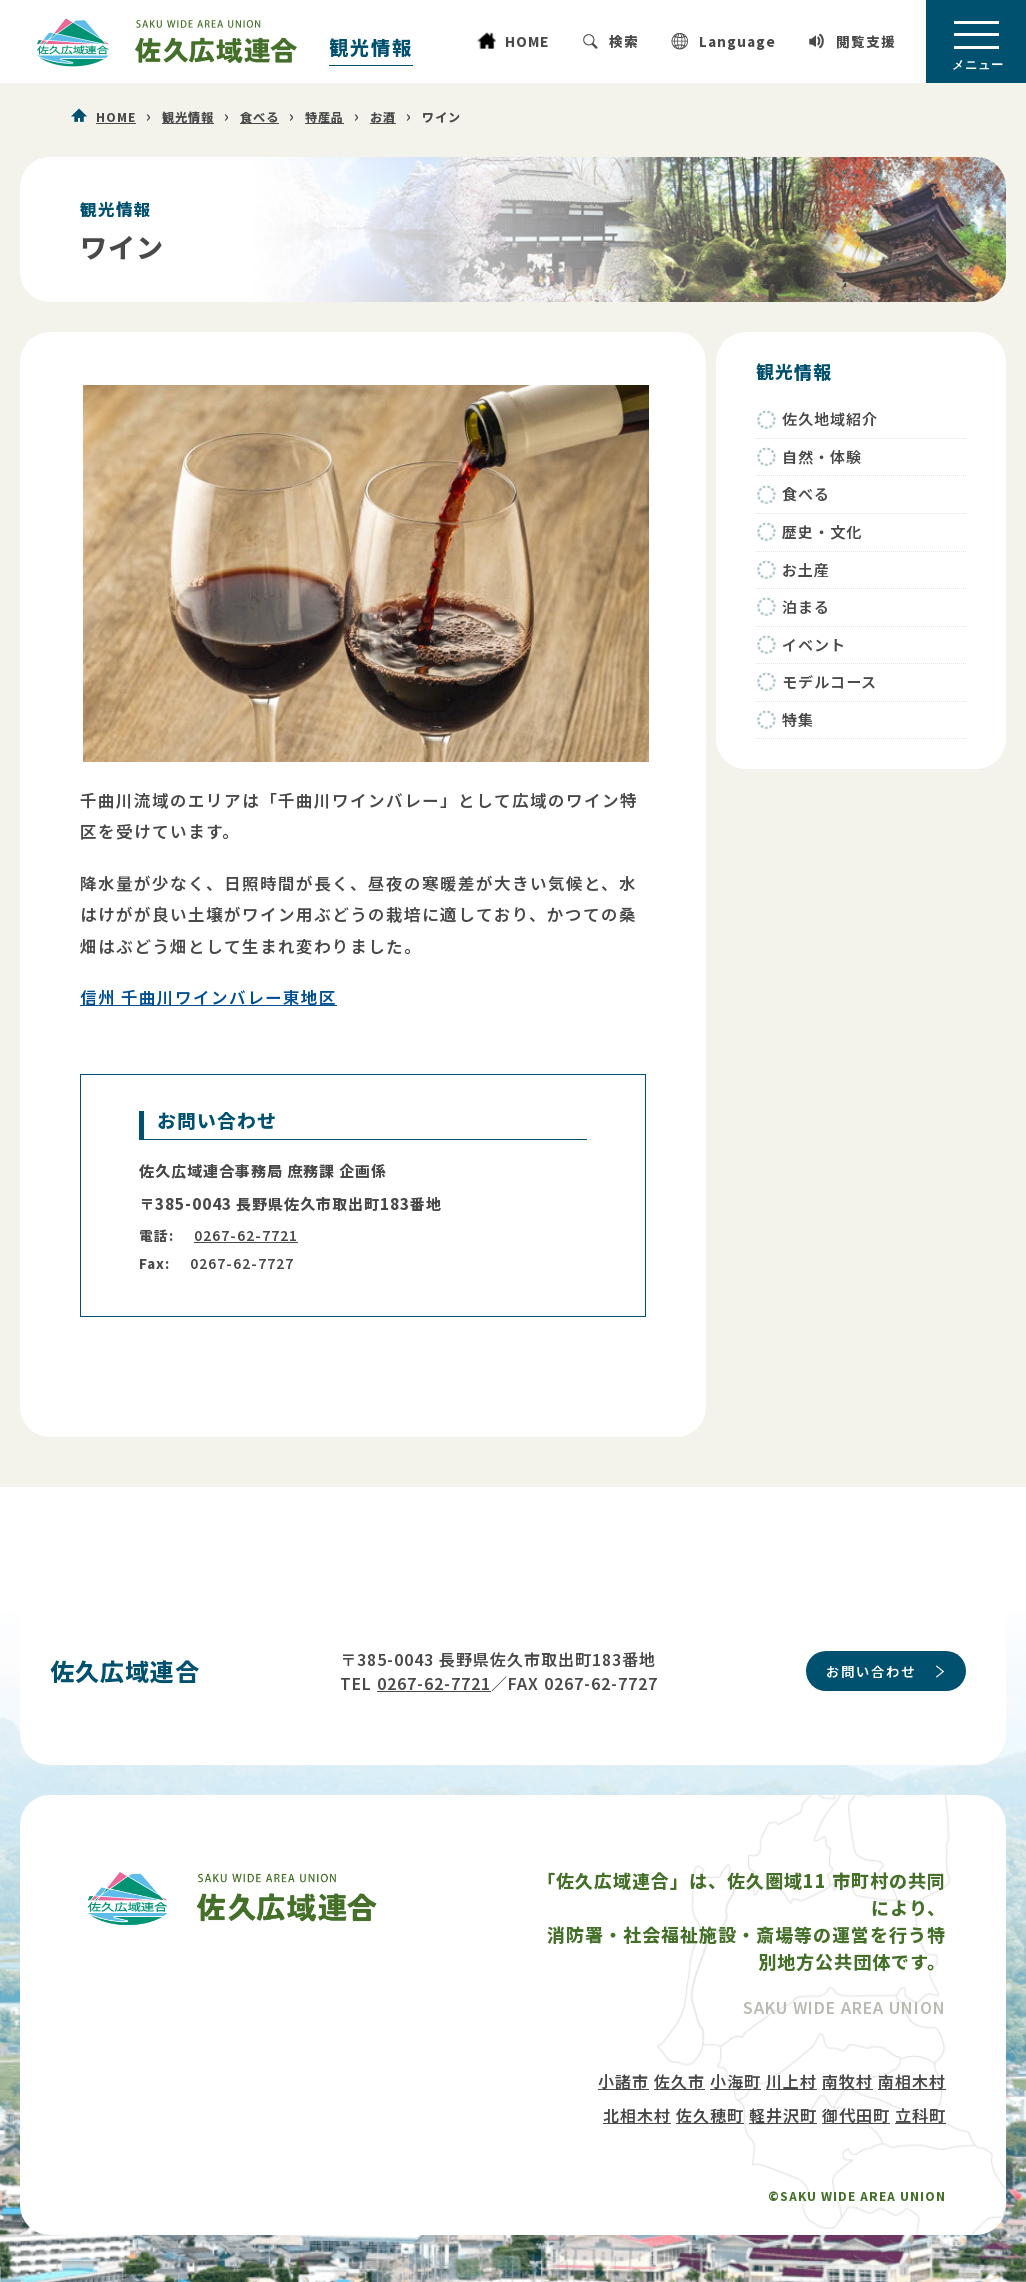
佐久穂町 (710, 2115)
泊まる (806, 606)
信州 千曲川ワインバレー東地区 (208, 997)
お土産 (806, 569)
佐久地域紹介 (830, 418)
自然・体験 (822, 456)
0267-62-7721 (246, 1235)
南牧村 (847, 2081)
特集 (798, 719)
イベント (814, 644)
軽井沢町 (783, 2115)
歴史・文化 (822, 531)
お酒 (383, 117)
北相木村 (637, 2115)
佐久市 (679, 2081)
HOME (527, 41)
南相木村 (912, 2081)
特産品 (324, 117)
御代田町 (856, 2115)
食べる (259, 117)
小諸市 (623, 2081)
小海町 (735, 2081)
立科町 (920, 2115)
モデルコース (829, 681)
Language (737, 41)
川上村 (791, 2081)
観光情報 (371, 47)
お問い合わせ (871, 1671)
